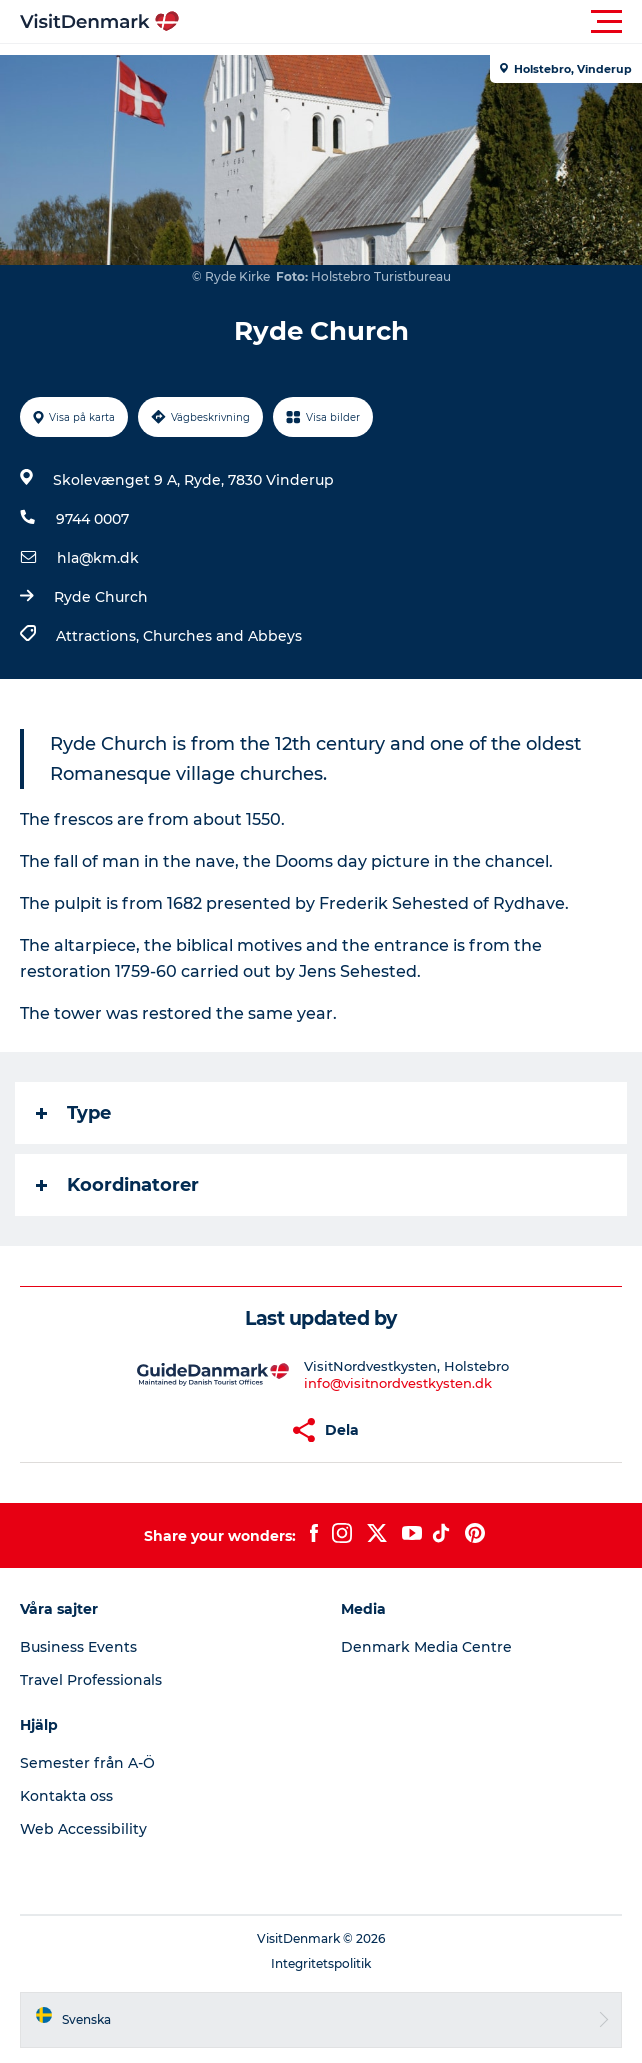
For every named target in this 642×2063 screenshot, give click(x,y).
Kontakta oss (66, 1796)
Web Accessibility (83, 1829)
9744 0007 (92, 519)
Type (73, 1113)
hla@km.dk (98, 558)
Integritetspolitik (321, 1963)
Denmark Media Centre (426, 1647)
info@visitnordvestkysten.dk (398, 1383)
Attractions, (99, 636)
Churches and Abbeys (222, 636)
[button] (411, 22)
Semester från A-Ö (87, 1763)
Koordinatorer (117, 1185)
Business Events (78, 1647)
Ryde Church (101, 597)
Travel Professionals (91, 1680)
